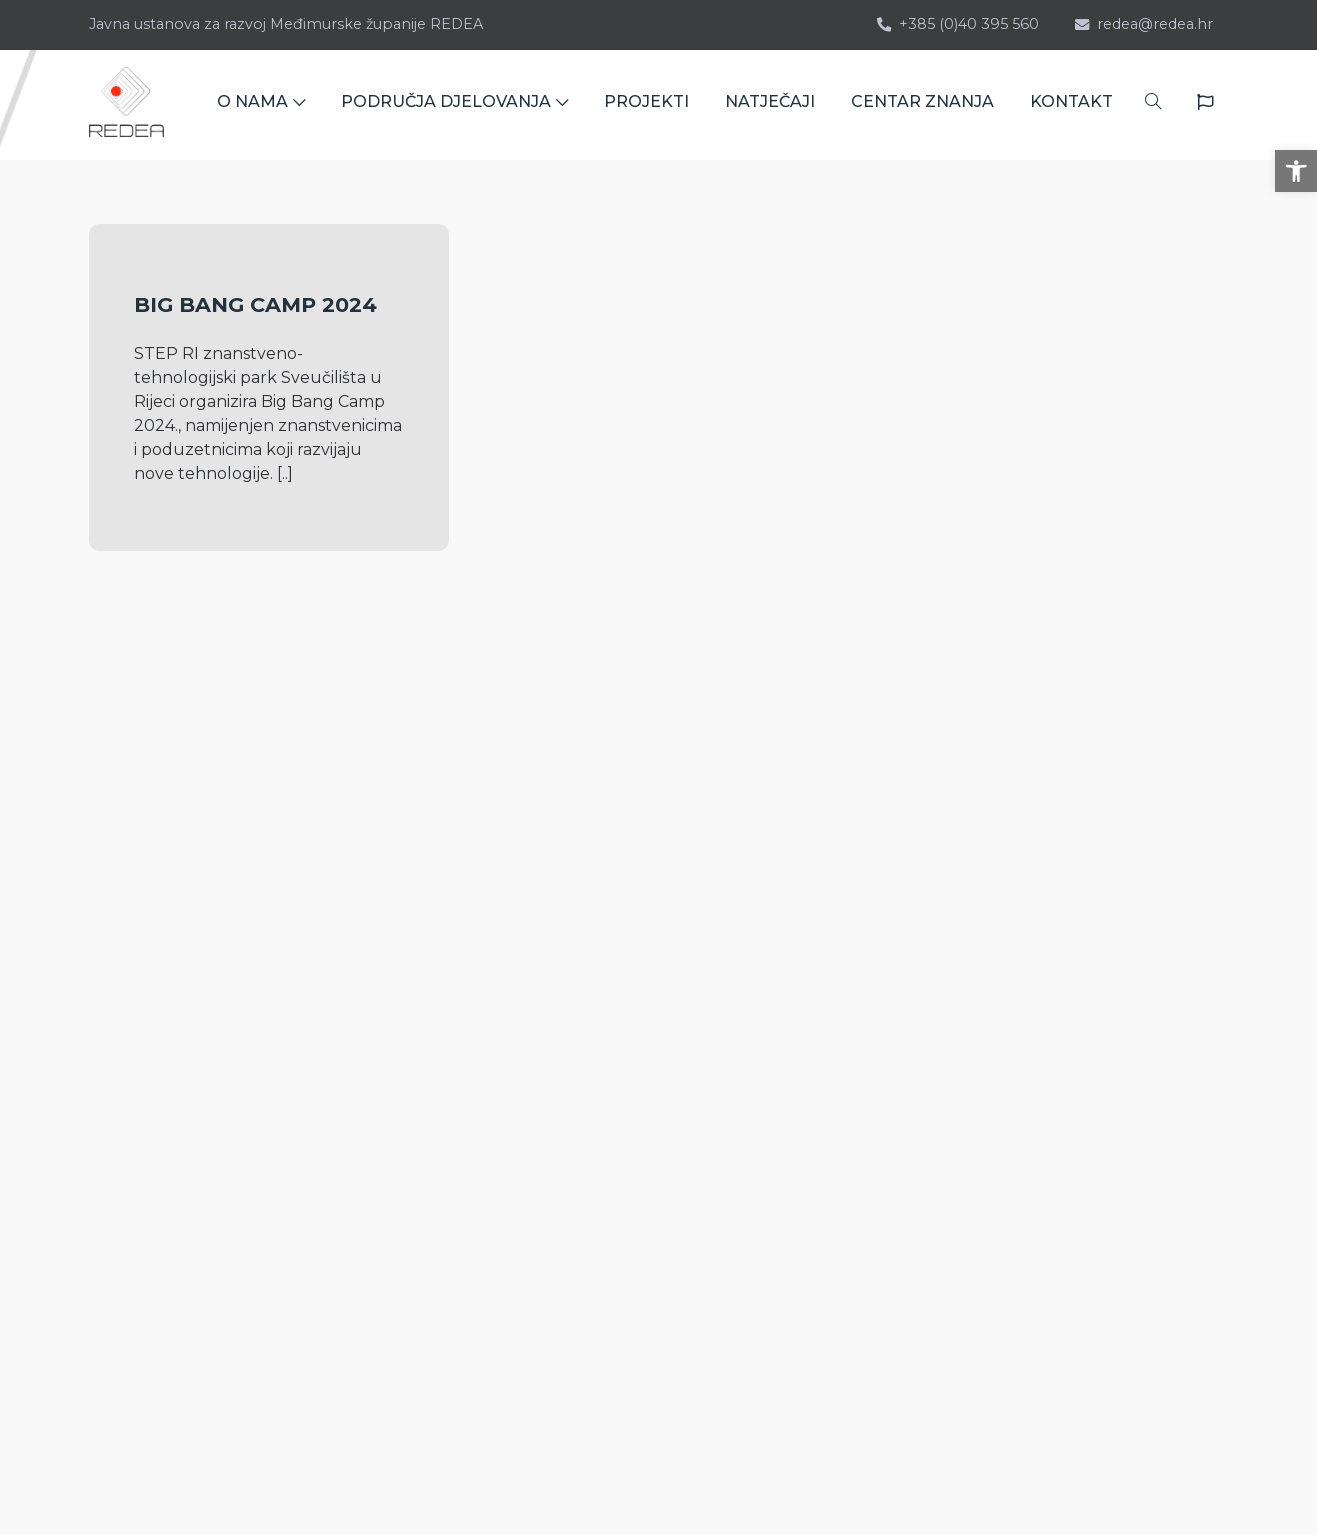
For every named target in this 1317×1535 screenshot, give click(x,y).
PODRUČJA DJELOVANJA (454, 104)
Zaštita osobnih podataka (978, 1135)
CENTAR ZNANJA (922, 104)
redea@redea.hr (1144, 24)
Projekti (909, 943)
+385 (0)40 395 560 (958, 24)
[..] (285, 473)
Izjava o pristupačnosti (966, 1103)
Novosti (907, 1039)
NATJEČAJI (770, 104)
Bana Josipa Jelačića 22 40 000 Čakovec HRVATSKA (200, 1108)
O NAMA (261, 104)
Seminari (912, 1007)
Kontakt (910, 1071)
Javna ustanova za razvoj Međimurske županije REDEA (286, 24)
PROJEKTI (646, 104)
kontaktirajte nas (184, 1186)
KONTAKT (1071, 104)
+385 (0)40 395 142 (177, 1020)
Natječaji (911, 975)
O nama (909, 911)
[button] (1296, 171)
